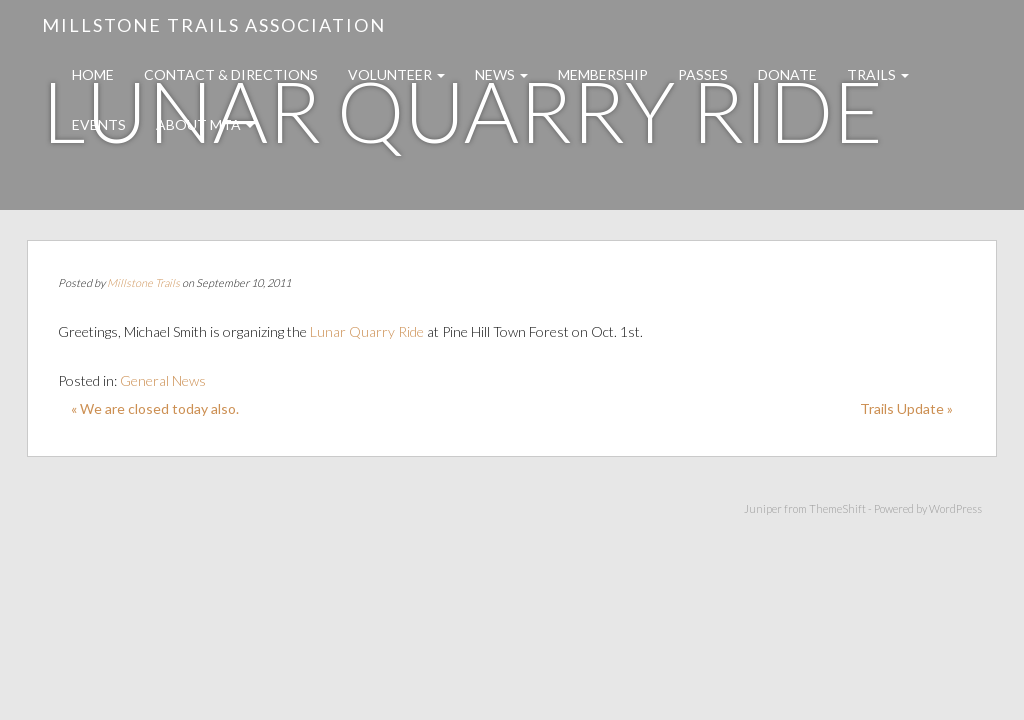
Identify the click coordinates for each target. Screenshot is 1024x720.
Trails (878, 74)
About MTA (205, 124)
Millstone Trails (143, 282)
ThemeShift (837, 508)
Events (99, 124)
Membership (603, 74)
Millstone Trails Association (214, 25)
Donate (787, 74)
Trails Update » (906, 408)
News (501, 74)
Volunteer (396, 74)
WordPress (955, 508)
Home (93, 74)
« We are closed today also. (155, 408)
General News (163, 380)
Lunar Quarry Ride (368, 331)
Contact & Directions (231, 74)
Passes (703, 74)
